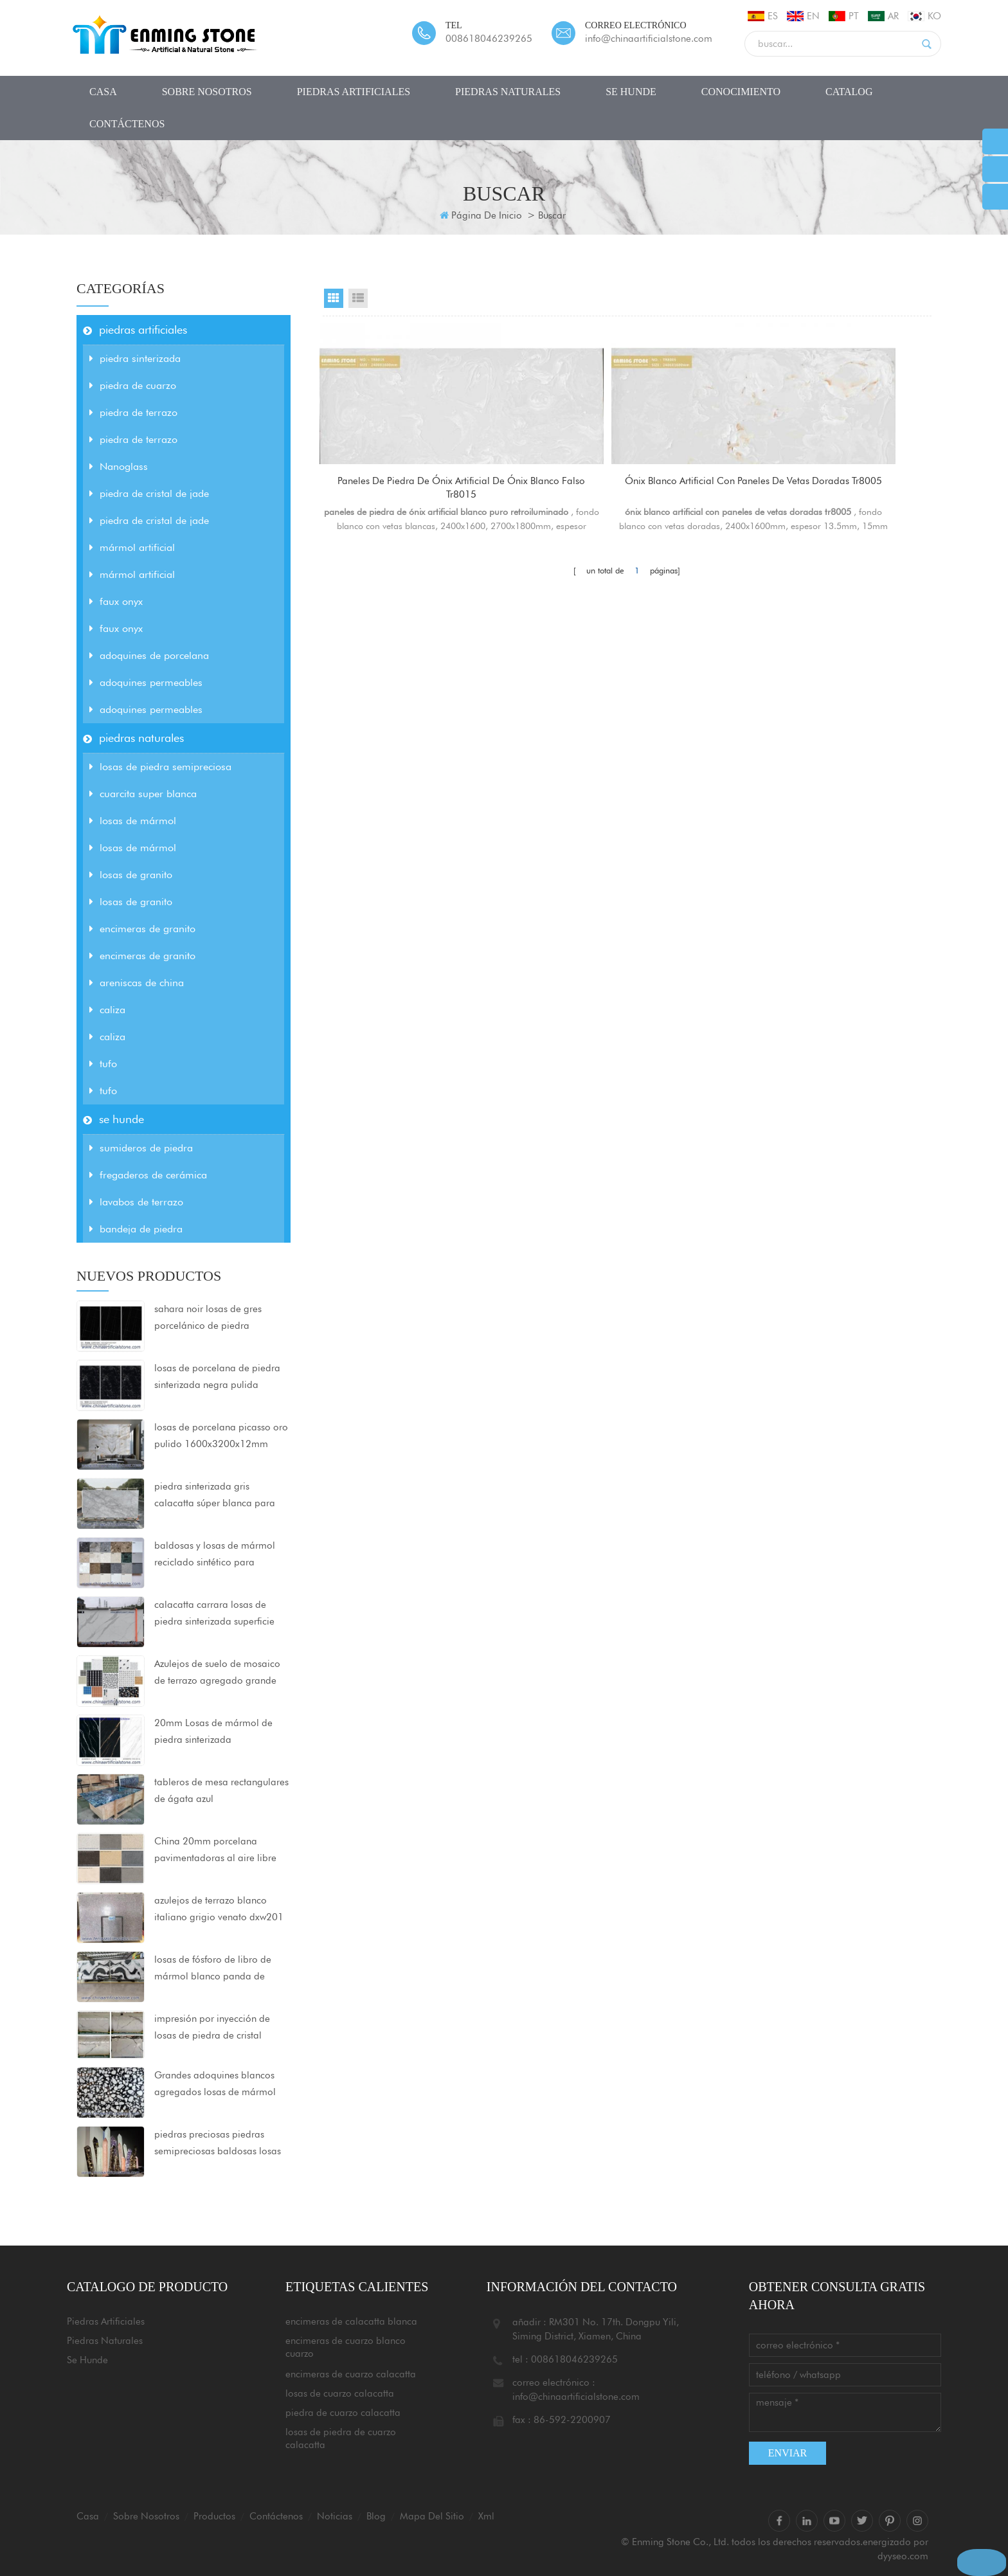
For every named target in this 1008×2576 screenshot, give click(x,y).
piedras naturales (508, 91)
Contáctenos (127, 123)
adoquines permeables (146, 682)
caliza (107, 1010)
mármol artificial (132, 547)
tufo (103, 1064)
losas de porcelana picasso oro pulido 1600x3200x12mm (221, 1435)
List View (358, 298)
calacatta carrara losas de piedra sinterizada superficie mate (214, 1614)
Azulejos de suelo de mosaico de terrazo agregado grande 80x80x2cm (217, 1673)
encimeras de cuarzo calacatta (350, 2374)
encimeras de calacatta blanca (351, 2321)
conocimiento (740, 91)
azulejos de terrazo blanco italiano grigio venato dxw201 (219, 1909)
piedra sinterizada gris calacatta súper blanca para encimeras (214, 1496)
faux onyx (116, 601)
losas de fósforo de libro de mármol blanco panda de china (212, 1969)
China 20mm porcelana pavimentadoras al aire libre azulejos (215, 1850)
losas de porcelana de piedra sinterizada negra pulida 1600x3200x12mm (217, 1377)
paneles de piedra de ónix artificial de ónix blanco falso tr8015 (417, 489)
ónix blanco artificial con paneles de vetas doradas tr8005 (627, 489)
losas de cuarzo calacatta (339, 2393)
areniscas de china (136, 983)
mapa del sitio (432, 2516)
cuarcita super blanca (143, 794)
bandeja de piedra (136, 1229)
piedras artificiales (353, 91)
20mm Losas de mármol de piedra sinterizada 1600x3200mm (213, 1732)
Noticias (334, 2516)
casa (103, 91)
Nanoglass (118, 466)
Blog (376, 2516)
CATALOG (848, 91)
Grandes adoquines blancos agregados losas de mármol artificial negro (215, 2084)
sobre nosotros (207, 91)
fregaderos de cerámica (148, 1175)
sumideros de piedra (141, 1148)
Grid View (333, 298)
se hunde (631, 91)
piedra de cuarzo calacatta (343, 2412)
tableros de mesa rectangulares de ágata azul (221, 1790)
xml (486, 2516)
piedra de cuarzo (132, 385)
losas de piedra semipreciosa (160, 767)
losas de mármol (132, 821)
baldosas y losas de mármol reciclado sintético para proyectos (214, 1555)
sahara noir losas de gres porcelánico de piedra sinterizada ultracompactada (215, 1318)
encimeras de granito (142, 929)
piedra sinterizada (135, 358)
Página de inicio (481, 215)
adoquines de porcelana (149, 655)
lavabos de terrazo (136, 1202)
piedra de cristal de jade (149, 493)
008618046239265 (489, 38)
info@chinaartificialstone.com (648, 38)
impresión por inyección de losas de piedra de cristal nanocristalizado (212, 2028)
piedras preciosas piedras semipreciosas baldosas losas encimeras (217, 2144)
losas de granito (130, 875)
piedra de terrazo (133, 412)
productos (214, 2516)
